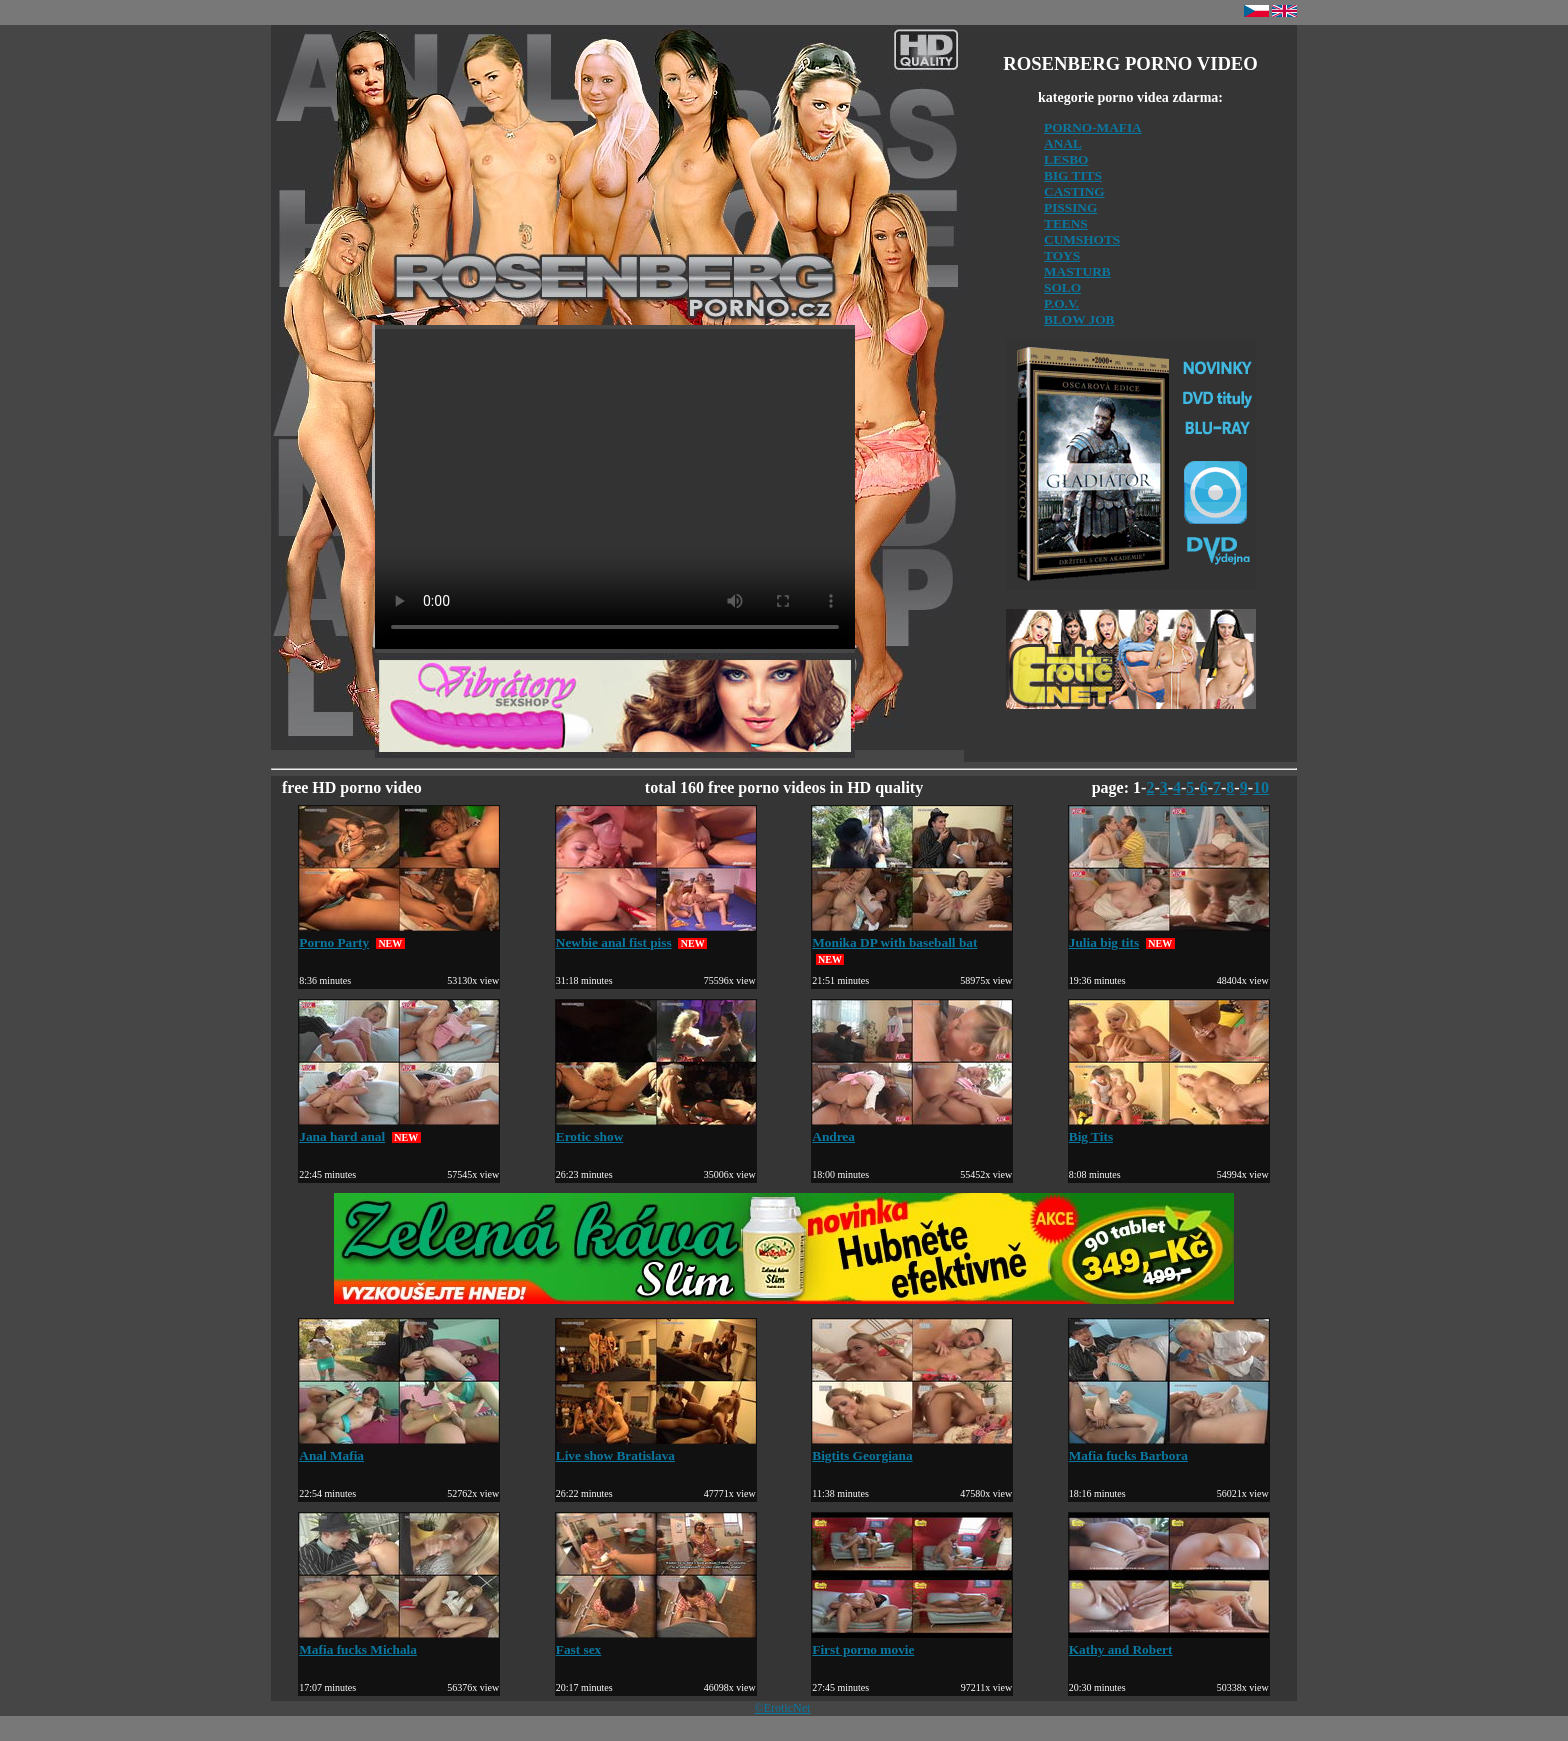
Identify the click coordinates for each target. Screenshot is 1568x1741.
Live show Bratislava (656, 1447)
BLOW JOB (1079, 319)
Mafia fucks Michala (399, 1641)
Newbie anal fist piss (656, 934)
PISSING (1070, 207)
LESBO (1066, 159)
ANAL (1063, 143)
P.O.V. (1061, 303)
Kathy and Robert (1169, 1641)
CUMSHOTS (1082, 239)
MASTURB (1077, 271)
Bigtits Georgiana (912, 1447)
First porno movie (912, 1641)
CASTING (1074, 191)
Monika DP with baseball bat (912, 934)
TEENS (1066, 223)
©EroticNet (783, 1708)
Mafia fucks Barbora (1169, 1447)
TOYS (1062, 255)
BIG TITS (1073, 175)
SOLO (1062, 287)
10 (1261, 787)
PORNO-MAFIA (1093, 127)
